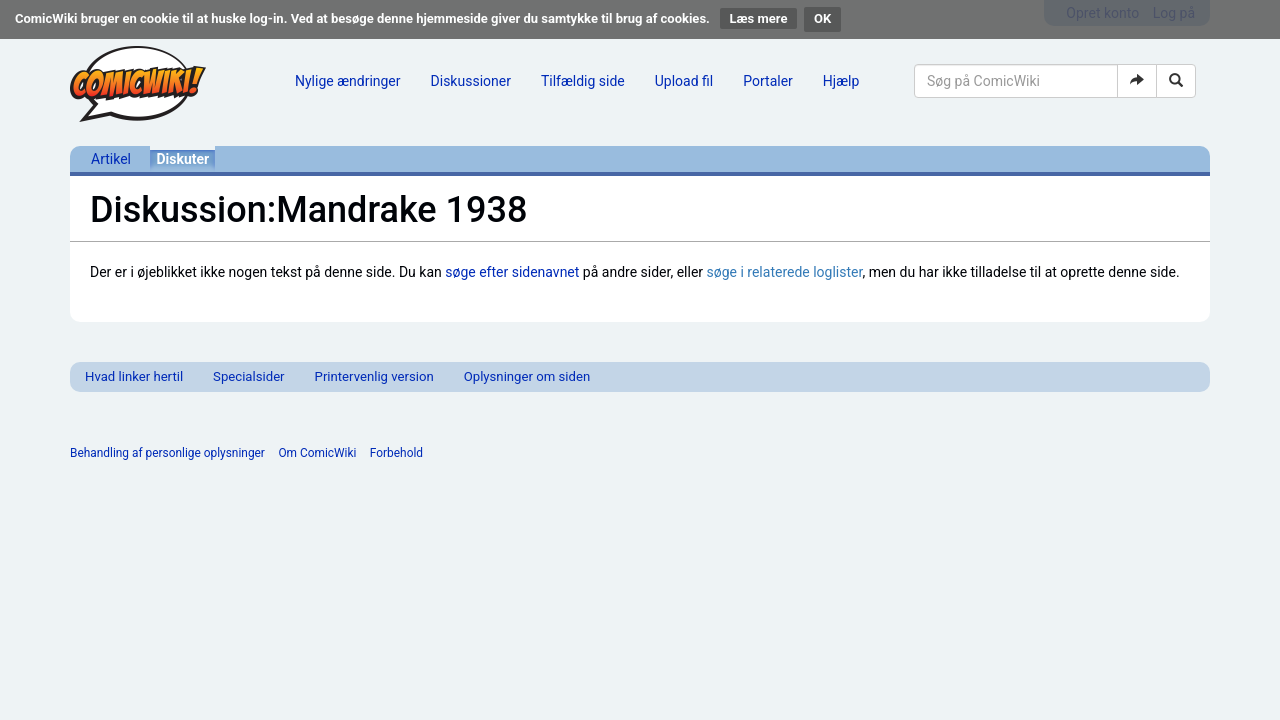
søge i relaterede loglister (785, 272)
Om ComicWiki (317, 453)
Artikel (111, 159)
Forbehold (396, 453)
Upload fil (684, 81)
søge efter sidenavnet (512, 272)
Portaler (768, 81)
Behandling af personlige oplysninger (167, 453)
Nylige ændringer (348, 81)
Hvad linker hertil (134, 376)
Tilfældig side (583, 81)
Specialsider (248, 376)
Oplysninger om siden (527, 376)
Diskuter (182, 159)
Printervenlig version (374, 376)
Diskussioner (471, 81)
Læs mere (759, 18)
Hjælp (841, 81)
